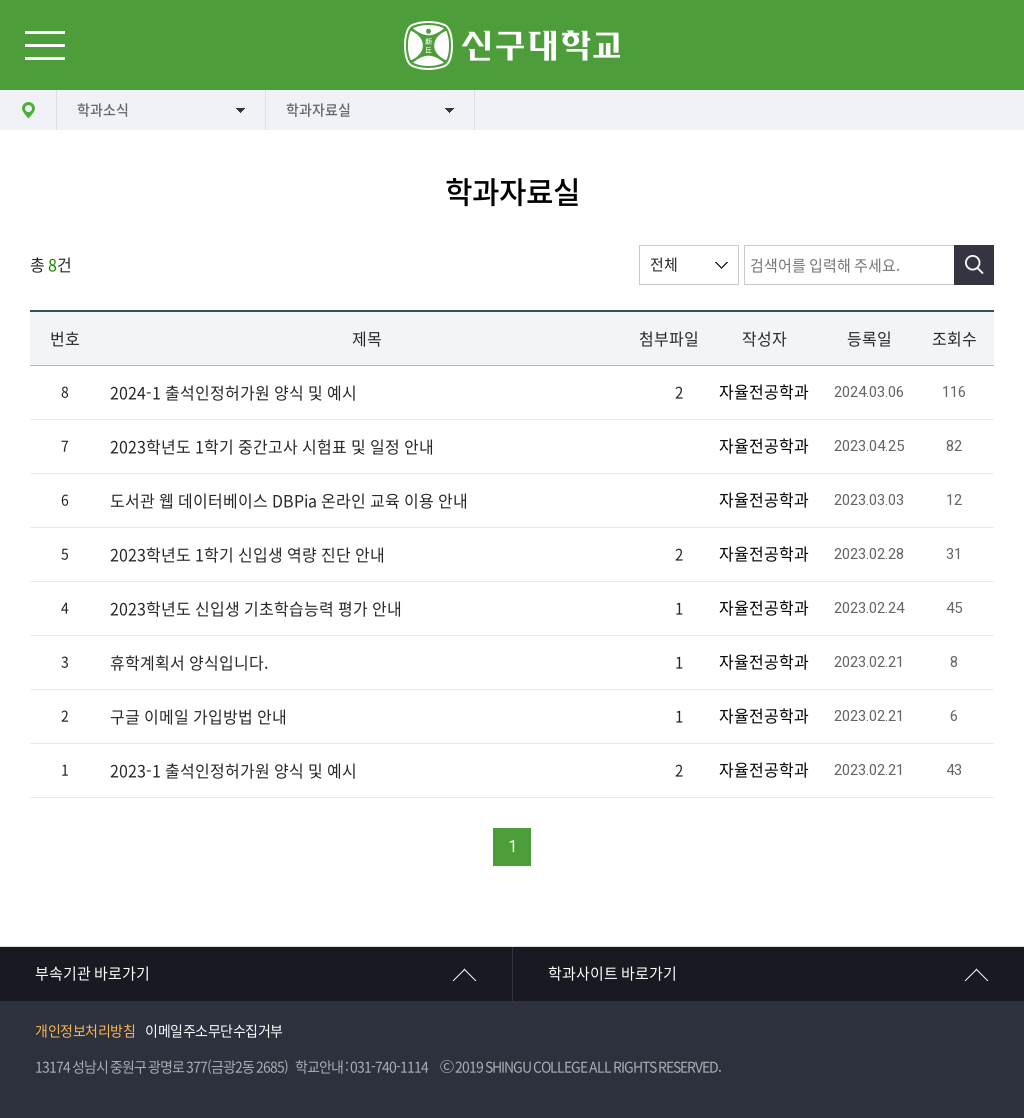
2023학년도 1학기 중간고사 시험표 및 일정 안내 (272, 447)
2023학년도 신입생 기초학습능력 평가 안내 (256, 609)
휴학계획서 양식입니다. (189, 663)
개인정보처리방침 (85, 1031)
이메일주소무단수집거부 (214, 1031)
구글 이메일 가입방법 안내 (198, 717)
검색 (974, 265)
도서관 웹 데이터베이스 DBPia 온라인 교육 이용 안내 (289, 501)
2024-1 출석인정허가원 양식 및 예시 (233, 393)
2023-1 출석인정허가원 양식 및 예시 (233, 771)
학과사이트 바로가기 (612, 973)
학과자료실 (318, 110)
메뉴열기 (45, 45)
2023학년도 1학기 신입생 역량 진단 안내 (247, 555)
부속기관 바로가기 (92, 973)
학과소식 (103, 110)
